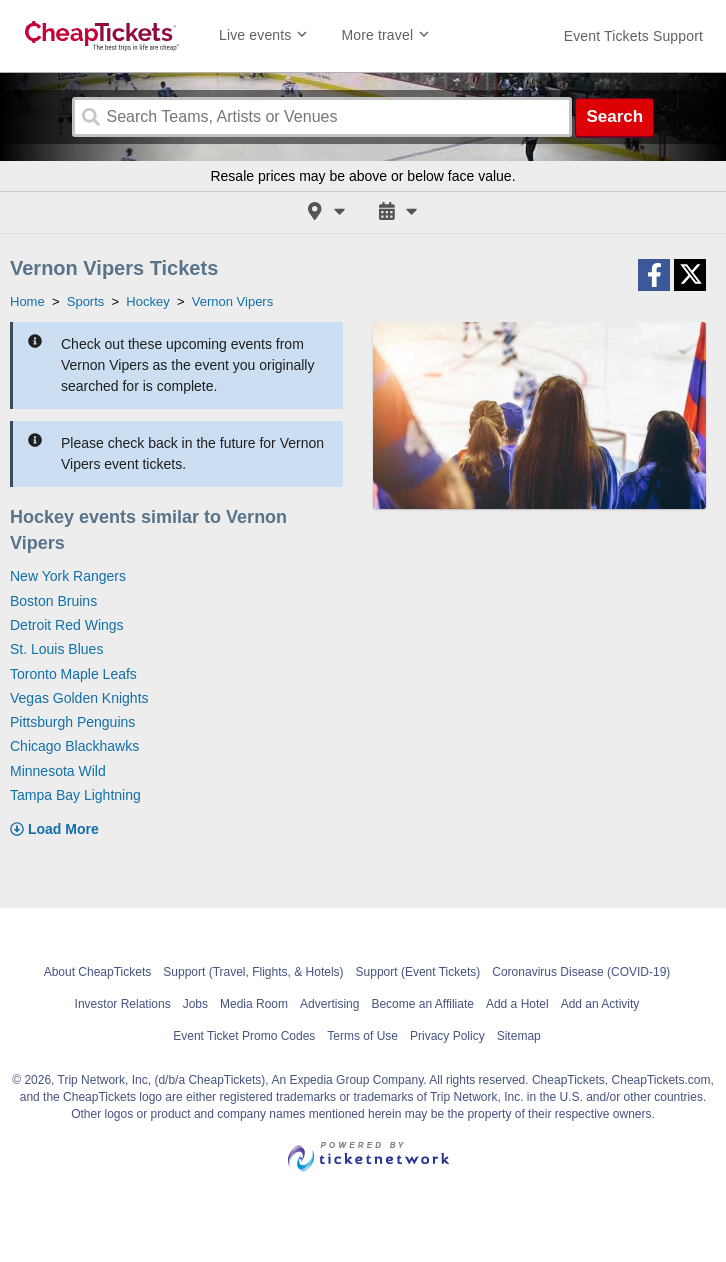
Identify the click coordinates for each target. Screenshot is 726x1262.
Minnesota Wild (58, 771)
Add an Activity (600, 1004)
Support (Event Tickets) (418, 972)
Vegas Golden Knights (79, 698)
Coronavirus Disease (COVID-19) (581, 972)
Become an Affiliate (422, 1004)
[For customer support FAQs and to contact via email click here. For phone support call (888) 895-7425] (633, 36)
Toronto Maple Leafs (73, 674)
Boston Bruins (53, 601)
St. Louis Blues (56, 649)
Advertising (329, 1004)
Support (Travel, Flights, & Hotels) (253, 972)
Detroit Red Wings (67, 625)
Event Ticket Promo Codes (244, 1036)
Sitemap (519, 1036)
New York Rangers (68, 576)
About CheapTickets (98, 972)
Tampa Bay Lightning (75, 795)
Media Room (254, 1004)
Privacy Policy (447, 1036)
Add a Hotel (517, 1004)
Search (614, 116)
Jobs (195, 1004)
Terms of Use (362, 1036)
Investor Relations (123, 1004)
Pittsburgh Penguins (72, 722)
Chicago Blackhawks (74, 746)
